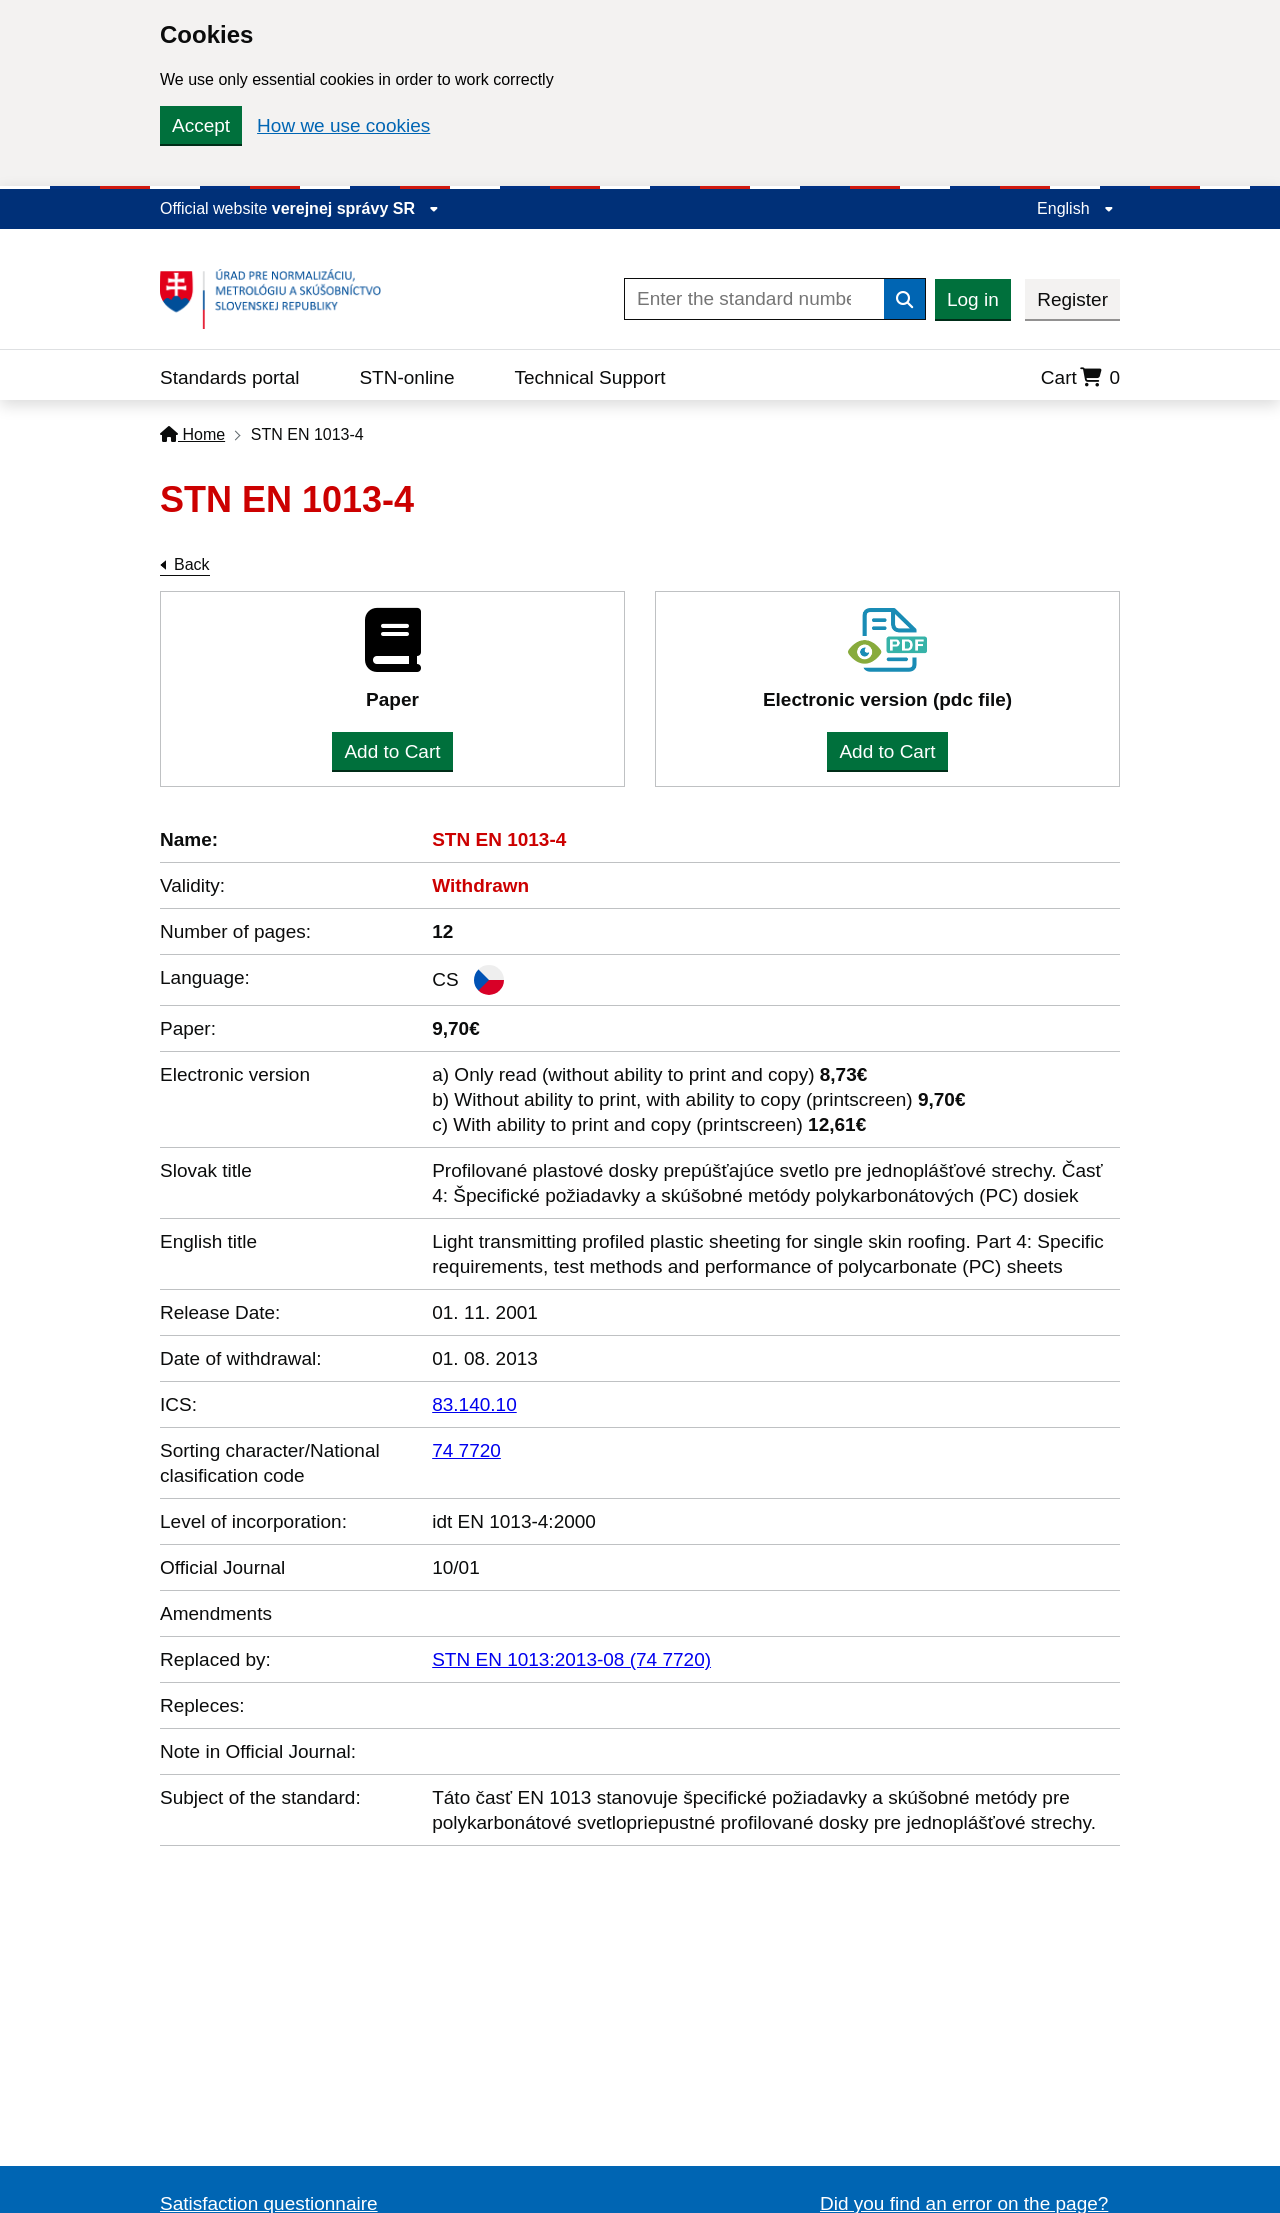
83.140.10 (474, 1404)
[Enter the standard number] (754, 299)
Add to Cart (392, 751)
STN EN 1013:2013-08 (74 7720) (571, 1659)
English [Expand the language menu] (1075, 208)
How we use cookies (343, 125)
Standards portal (229, 377)
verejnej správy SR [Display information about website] (356, 208)
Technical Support (589, 377)
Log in (973, 299)
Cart (1080, 377)
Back (192, 564)
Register (1072, 299)
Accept (201, 125)
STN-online (406, 377)
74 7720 (466, 1450)
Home (192, 434)
